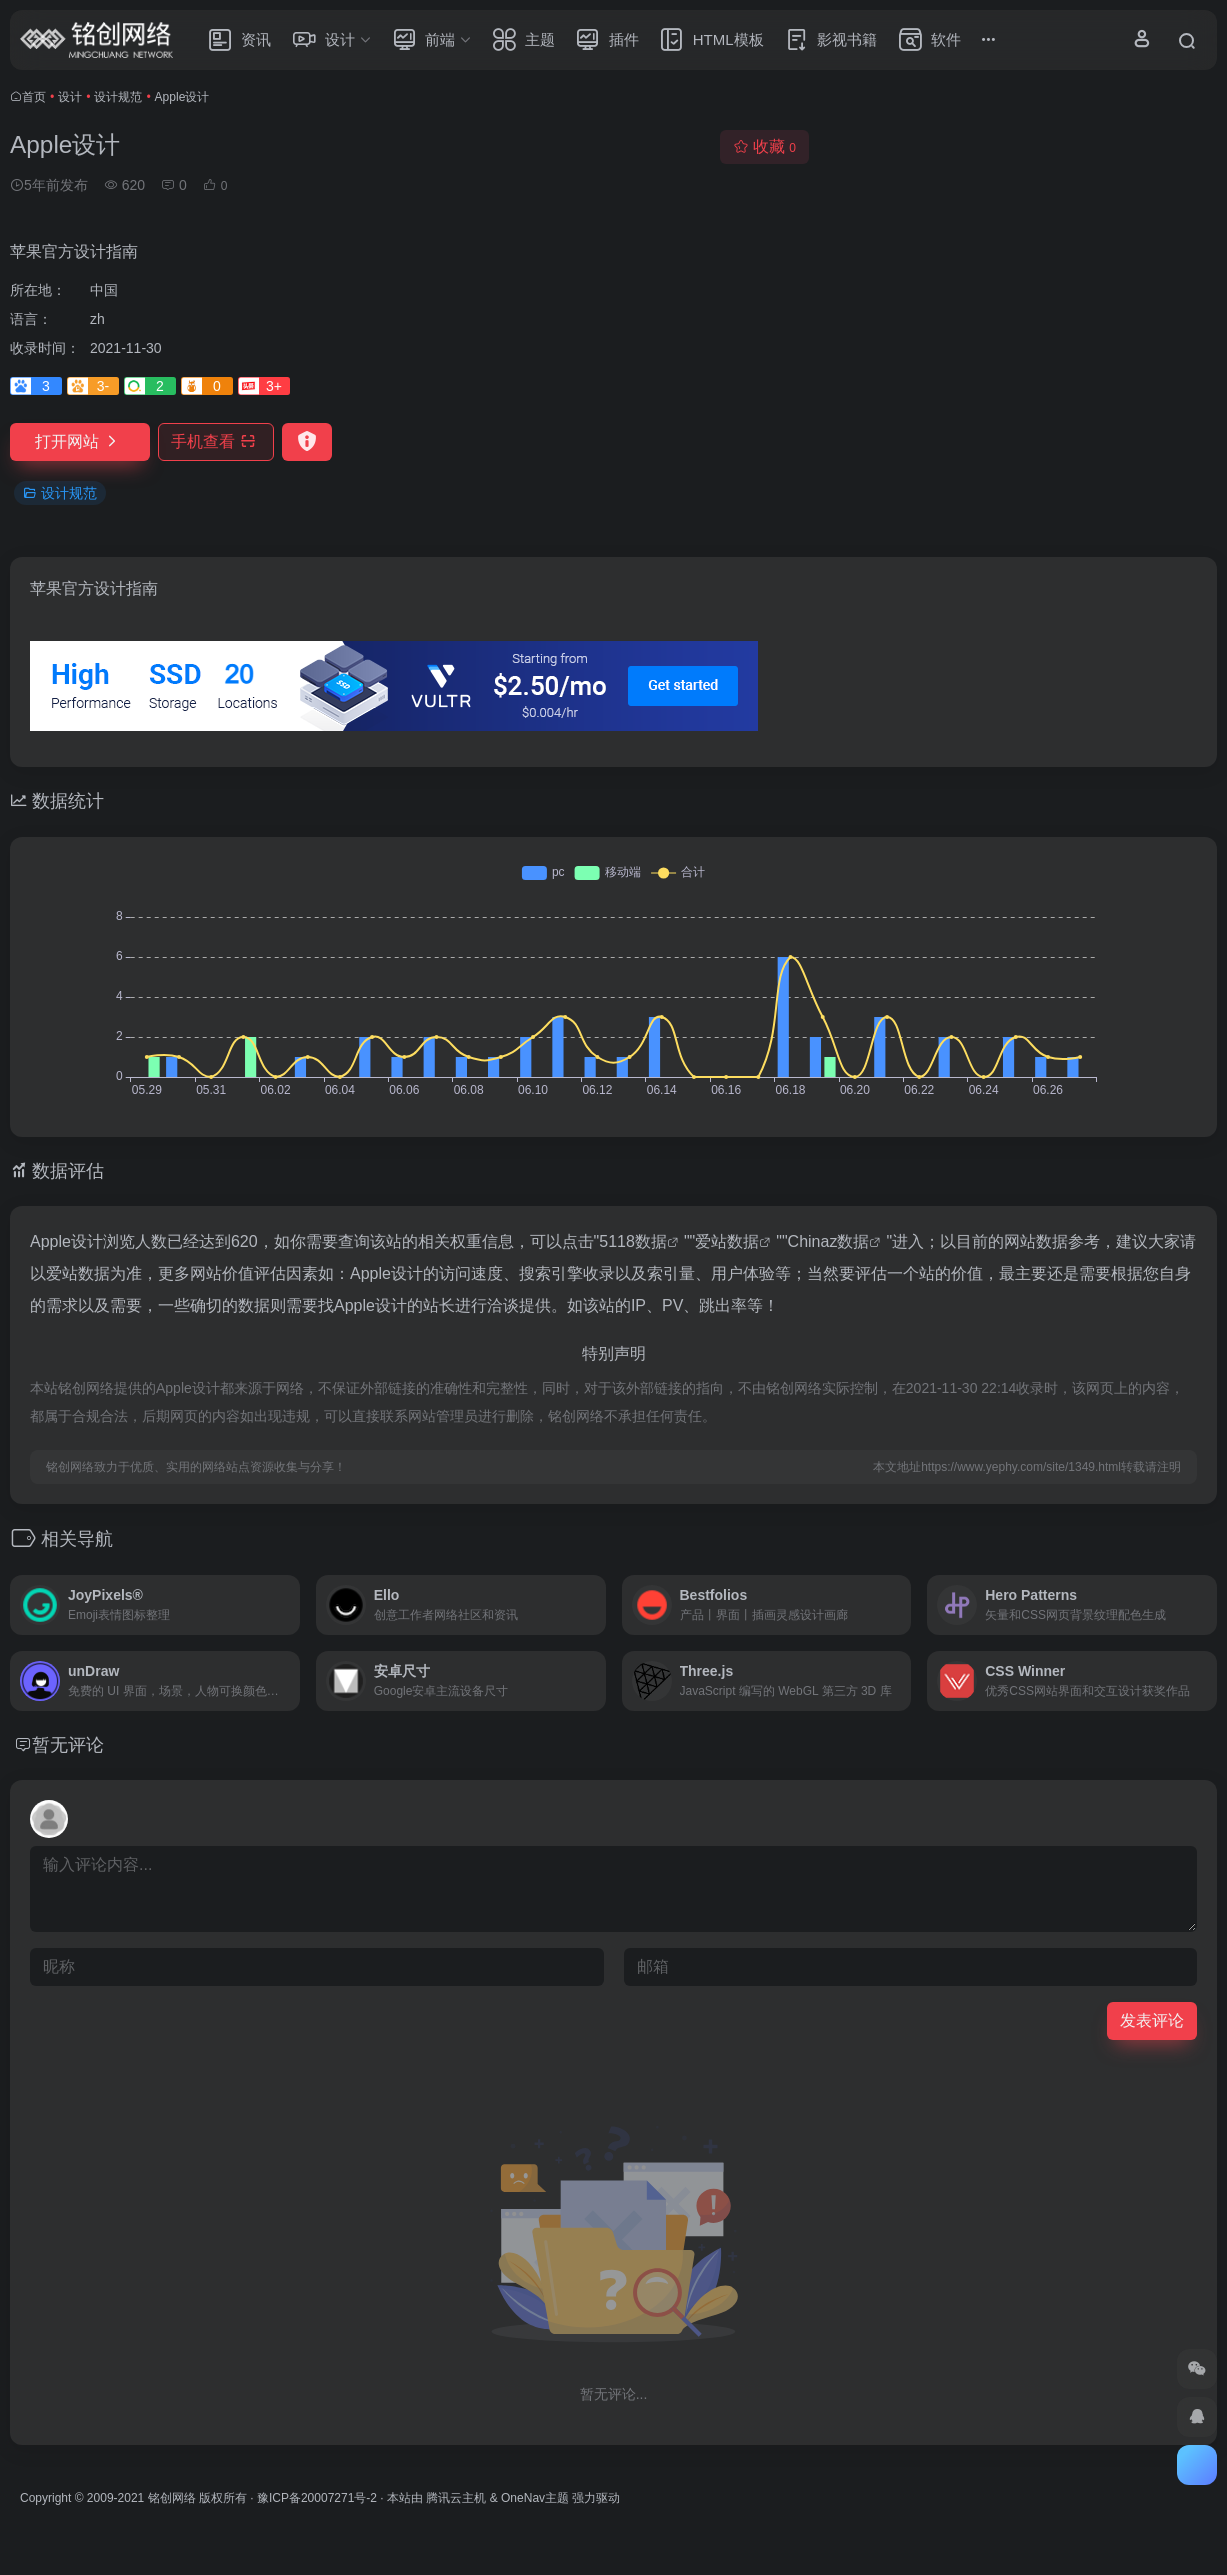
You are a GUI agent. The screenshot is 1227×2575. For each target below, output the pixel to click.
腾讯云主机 (456, 2498)
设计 (70, 97)
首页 (34, 97)
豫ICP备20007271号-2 (317, 2498)
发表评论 (1152, 2020)
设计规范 (118, 97)
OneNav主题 (535, 2498)
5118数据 (633, 1241)
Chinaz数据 (829, 1241)
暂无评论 (68, 1745)
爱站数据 (727, 1241)
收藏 (764, 146)
